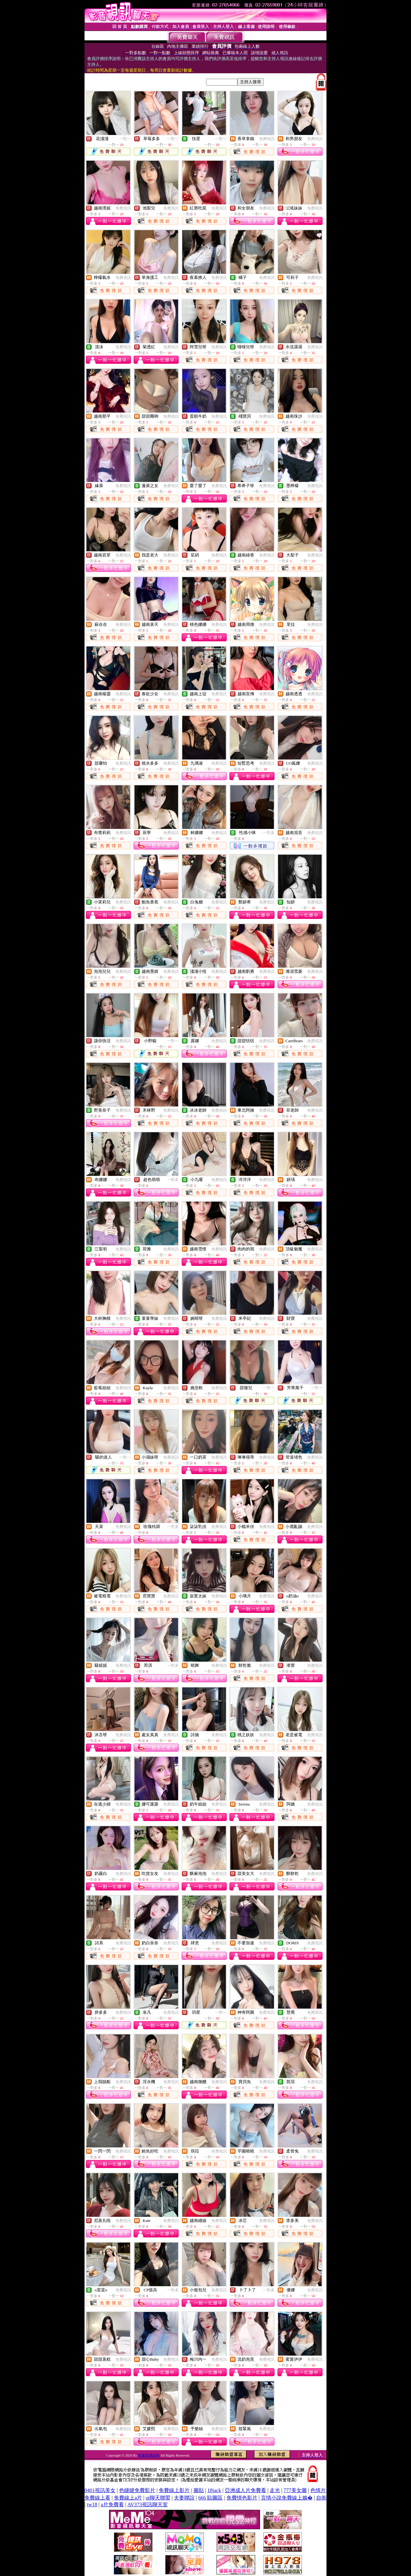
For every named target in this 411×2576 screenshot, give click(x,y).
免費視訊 (267, 139)
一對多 (269, 832)
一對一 (125, 139)
